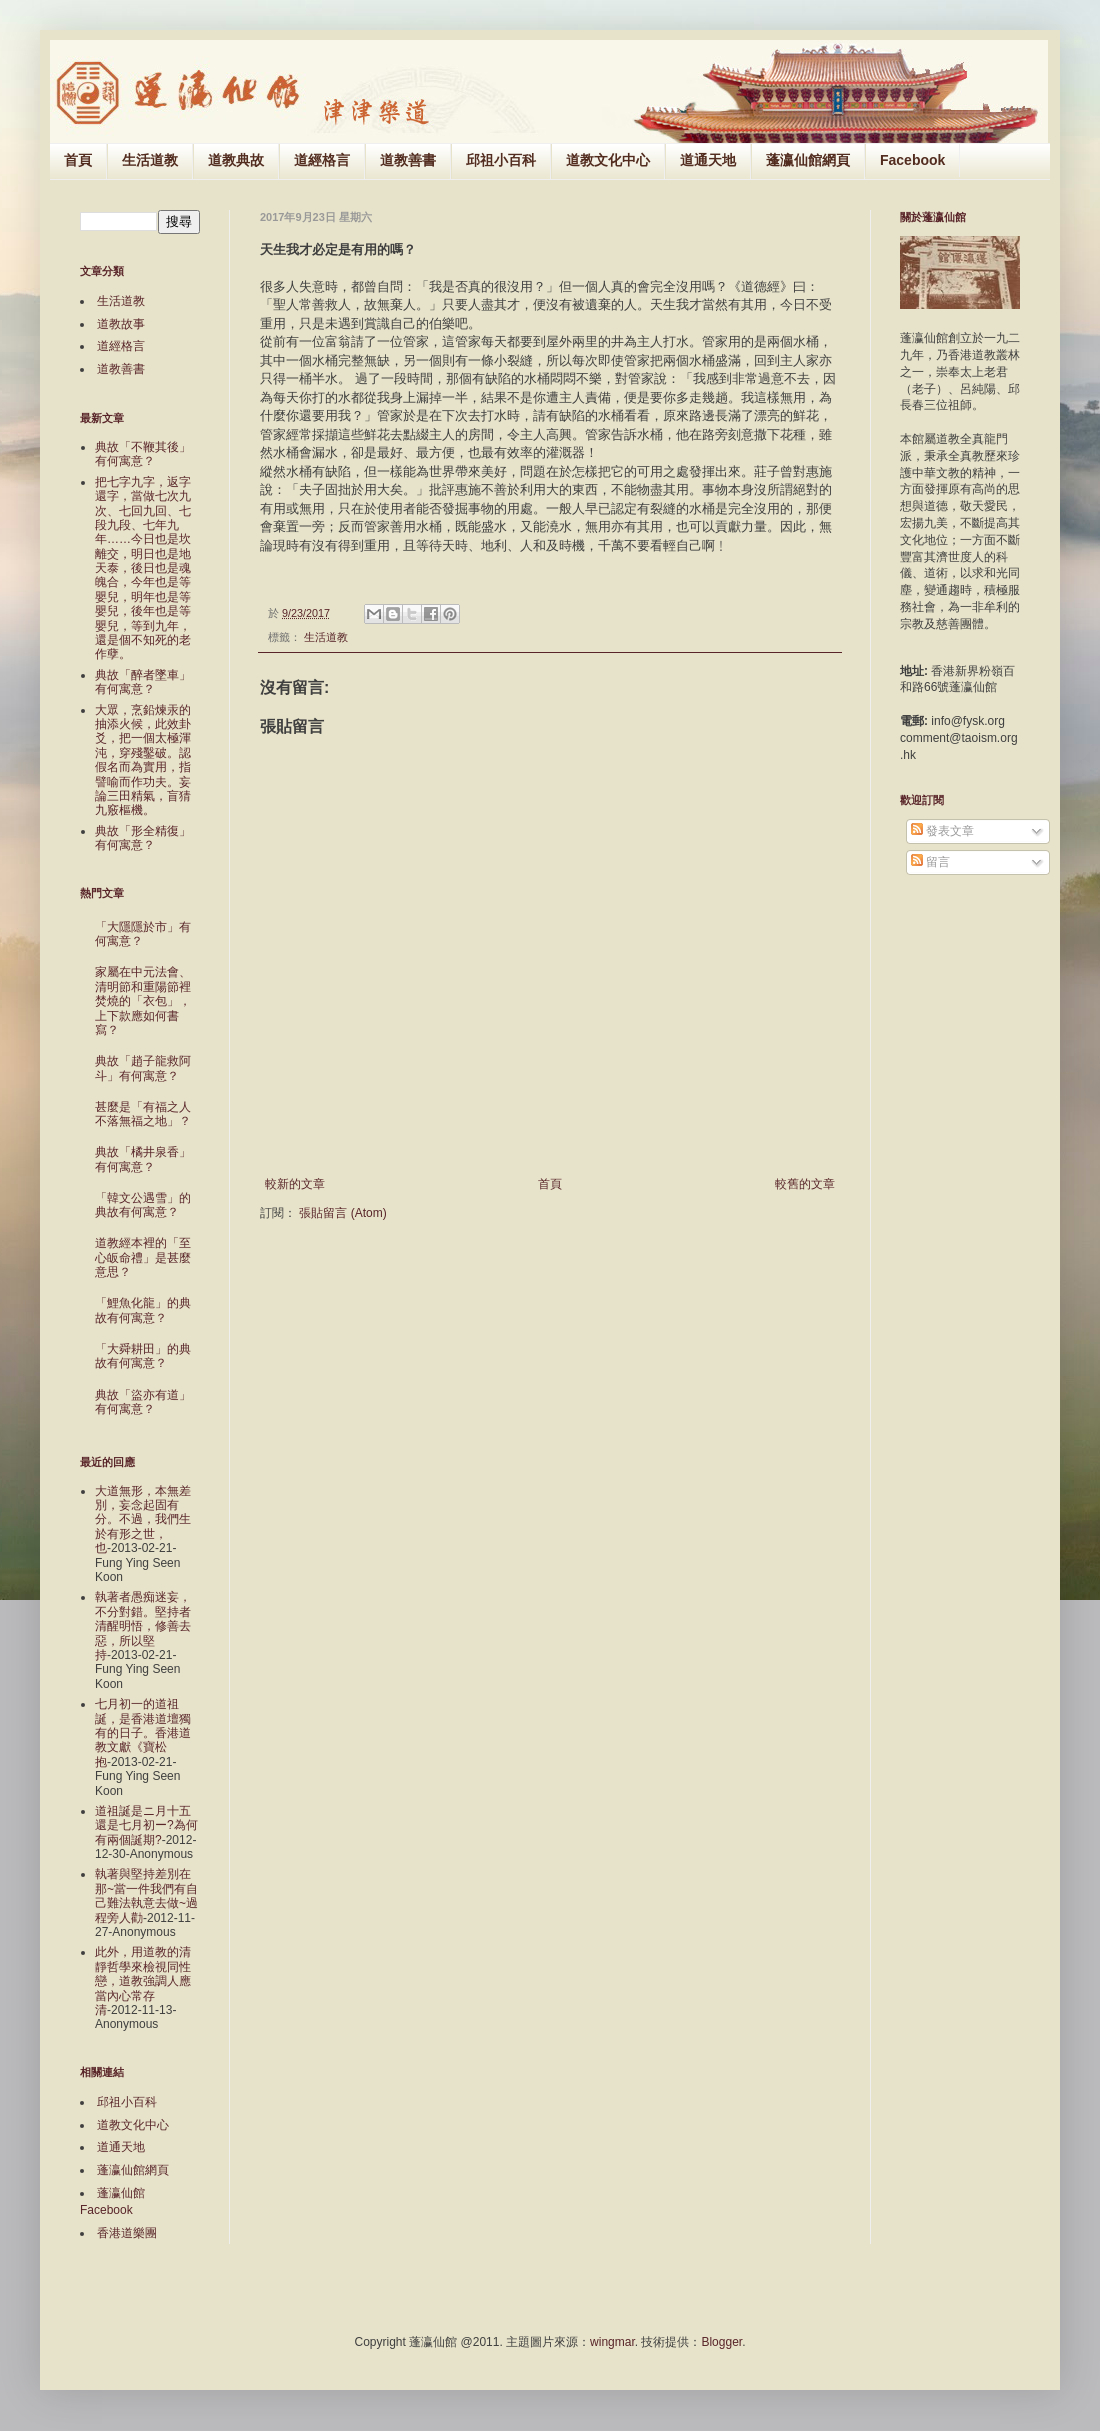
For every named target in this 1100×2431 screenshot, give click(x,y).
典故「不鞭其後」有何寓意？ (143, 454)
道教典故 (236, 160)
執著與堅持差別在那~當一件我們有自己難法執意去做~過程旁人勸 (146, 1895)
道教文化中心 (608, 160)
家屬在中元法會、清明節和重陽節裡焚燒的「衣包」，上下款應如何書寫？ (143, 1001)
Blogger (721, 2342)
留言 (930, 862)
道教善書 (408, 160)
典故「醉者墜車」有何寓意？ (143, 682)
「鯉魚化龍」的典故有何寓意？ (143, 1310)
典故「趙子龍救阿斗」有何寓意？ (143, 1068)
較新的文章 (295, 1184)
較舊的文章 (805, 1184)
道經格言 (322, 160)
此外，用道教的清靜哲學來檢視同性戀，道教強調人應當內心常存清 (143, 1981)
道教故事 (121, 324)
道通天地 (708, 160)
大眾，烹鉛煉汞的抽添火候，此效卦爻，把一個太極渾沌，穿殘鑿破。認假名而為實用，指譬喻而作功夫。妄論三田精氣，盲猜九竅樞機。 (143, 760)
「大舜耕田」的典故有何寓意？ (143, 1356)
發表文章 (942, 831)
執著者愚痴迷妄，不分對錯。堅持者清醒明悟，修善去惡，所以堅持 (143, 1626)
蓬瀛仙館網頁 (808, 160)
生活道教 (150, 160)
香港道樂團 (127, 2233)
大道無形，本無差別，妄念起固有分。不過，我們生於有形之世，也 (143, 1520)
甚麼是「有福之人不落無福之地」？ (143, 1114)
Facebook (912, 160)
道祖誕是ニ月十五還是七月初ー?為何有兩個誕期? (146, 1825)
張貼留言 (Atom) (342, 1213)
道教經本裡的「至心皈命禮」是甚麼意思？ (143, 1257)
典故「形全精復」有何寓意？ (143, 838)
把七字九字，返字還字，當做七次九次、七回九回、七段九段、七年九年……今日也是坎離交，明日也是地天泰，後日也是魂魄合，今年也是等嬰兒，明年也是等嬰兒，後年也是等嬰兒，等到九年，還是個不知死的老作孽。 (143, 568)
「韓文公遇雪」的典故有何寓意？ (143, 1205)
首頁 (78, 160)
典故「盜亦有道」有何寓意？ (143, 1402)
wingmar (612, 2342)
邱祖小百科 (501, 160)
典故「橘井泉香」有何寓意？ (143, 1159)
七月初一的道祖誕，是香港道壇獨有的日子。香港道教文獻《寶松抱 (143, 1733)
